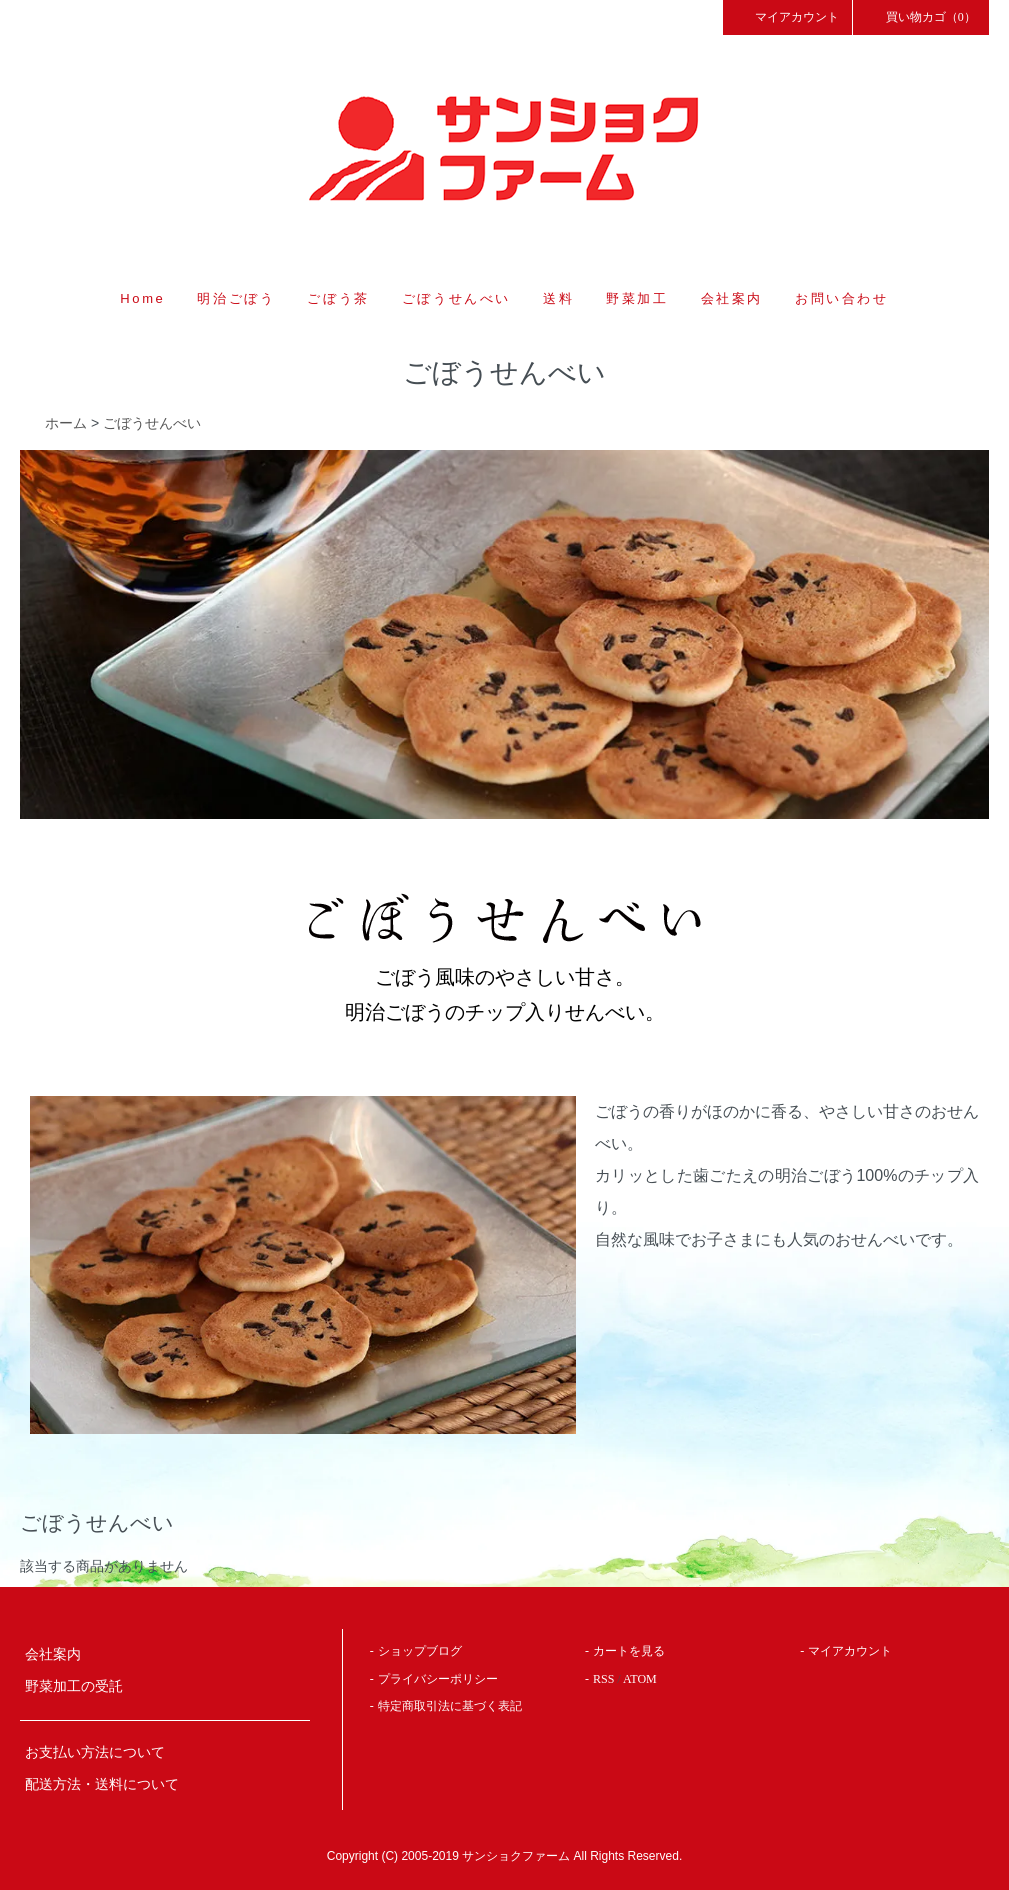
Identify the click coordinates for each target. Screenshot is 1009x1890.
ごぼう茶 (338, 298)
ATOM (640, 1679)
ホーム (66, 423)
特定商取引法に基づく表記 (450, 1706)
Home (142, 298)
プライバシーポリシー (438, 1679)
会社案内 (732, 298)
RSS (603, 1679)
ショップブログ (420, 1651)
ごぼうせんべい (456, 298)
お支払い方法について (95, 1752)
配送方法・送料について (102, 1784)
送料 (558, 298)
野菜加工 (637, 298)
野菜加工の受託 (74, 1686)
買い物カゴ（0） (921, 16)
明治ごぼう (236, 298)
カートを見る (629, 1651)
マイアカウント (788, 16)
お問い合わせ (842, 298)
